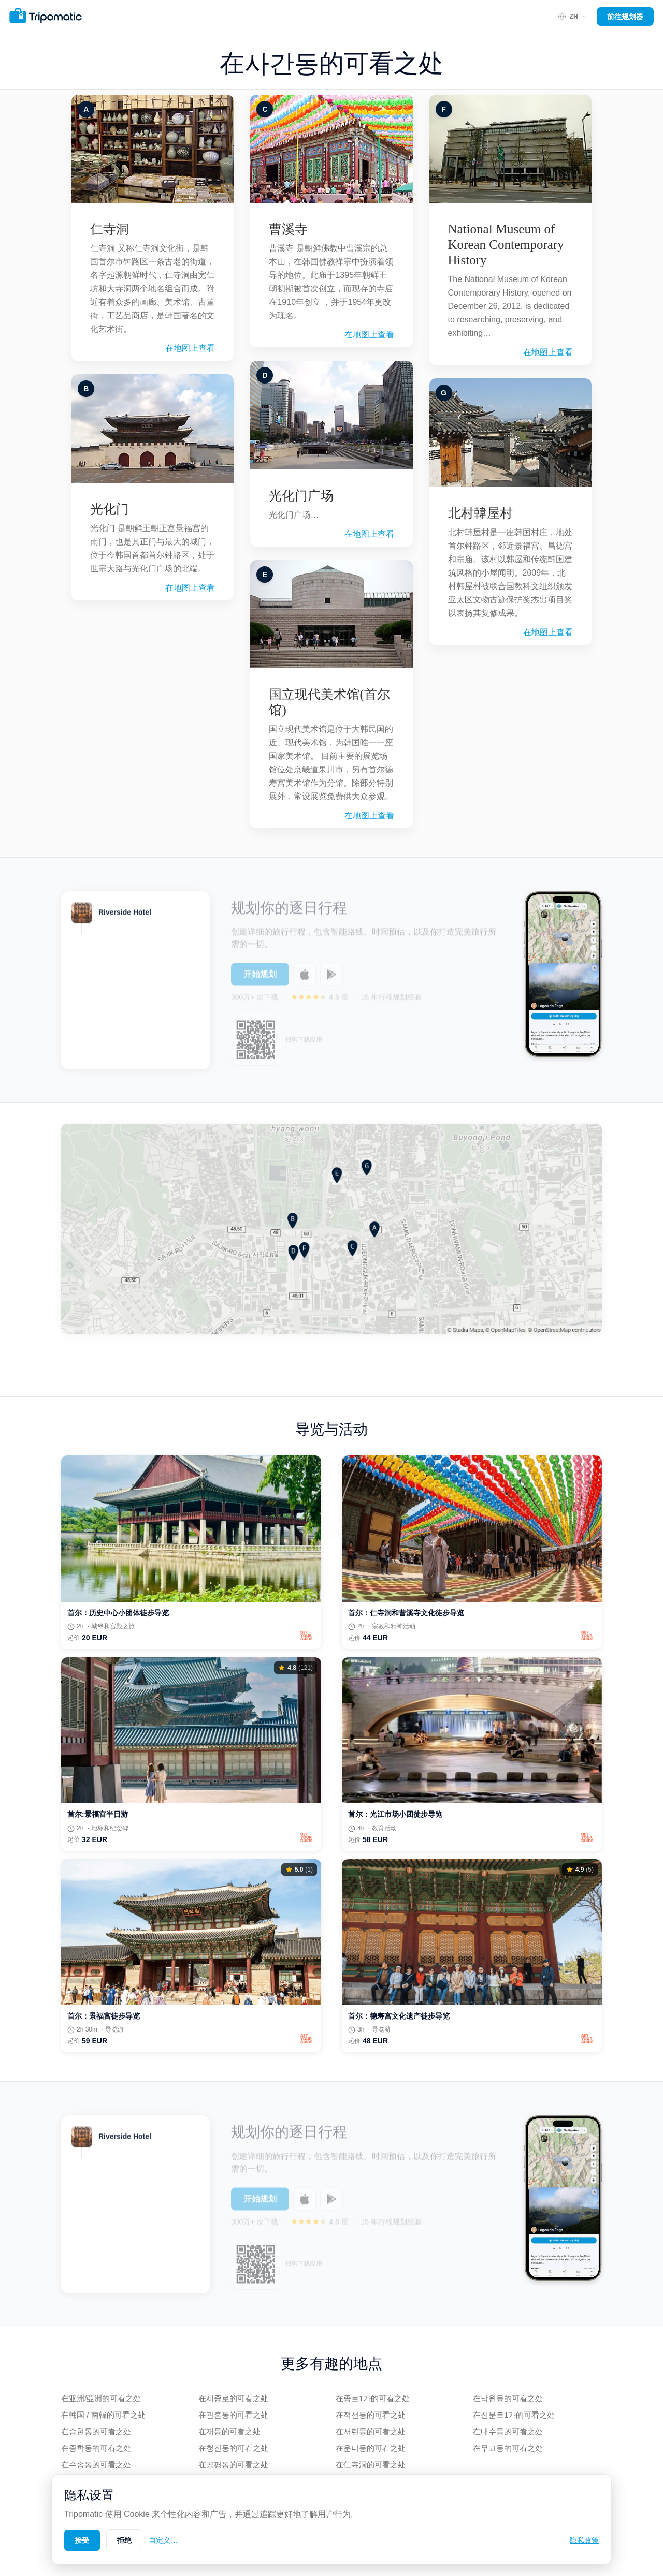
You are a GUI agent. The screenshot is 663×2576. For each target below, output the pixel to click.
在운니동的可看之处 (371, 2447)
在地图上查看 (190, 348)
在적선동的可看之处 (371, 2414)
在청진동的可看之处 (233, 2447)
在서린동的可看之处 (371, 2431)
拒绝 (124, 2540)
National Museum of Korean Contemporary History (506, 244)
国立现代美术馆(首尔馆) (329, 702)
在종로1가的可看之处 (373, 2398)
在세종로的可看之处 (233, 2398)
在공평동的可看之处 (233, 2464)
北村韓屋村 (480, 513)
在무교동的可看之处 (508, 2447)
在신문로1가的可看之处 (514, 2414)
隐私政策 (584, 2540)
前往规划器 (625, 16)
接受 (82, 2540)
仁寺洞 (109, 229)
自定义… (163, 2540)
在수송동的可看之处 (96, 2464)
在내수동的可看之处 (508, 2431)
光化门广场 (301, 496)
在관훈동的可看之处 (233, 2414)
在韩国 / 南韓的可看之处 (103, 2414)
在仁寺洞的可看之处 (371, 2464)
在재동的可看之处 (229, 2431)
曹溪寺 (288, 229)
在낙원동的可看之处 (508, 2398)
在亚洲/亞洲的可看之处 (101, 2398)
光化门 (109, 509)
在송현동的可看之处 (96, 2431)
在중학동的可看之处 (96, 2447)
